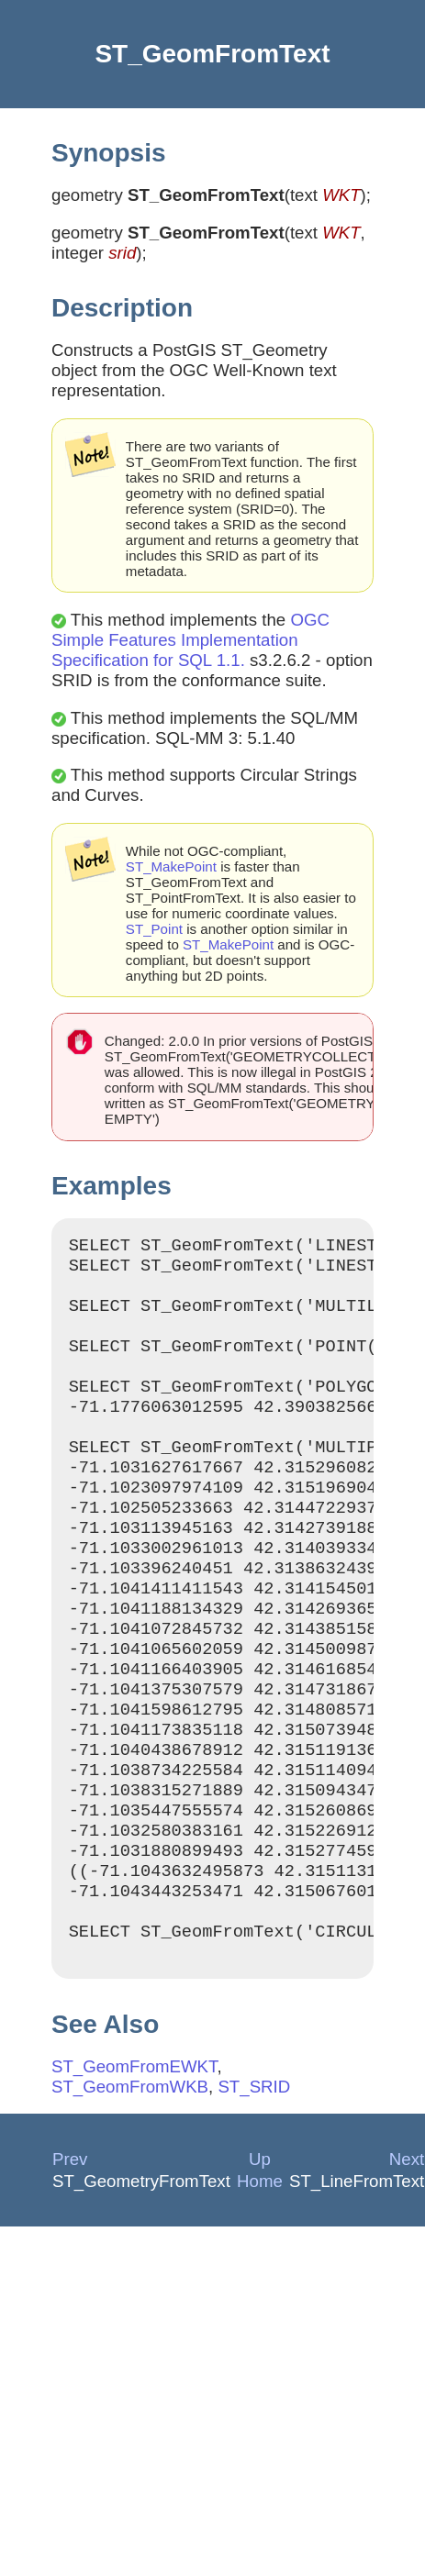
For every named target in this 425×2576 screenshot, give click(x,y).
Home (260, 2280)
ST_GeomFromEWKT (134, 2165)
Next (406, 2258)
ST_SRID (254, 2185)
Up (260, 2258)
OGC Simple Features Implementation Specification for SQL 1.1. (190, 640)
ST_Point (154, 929)
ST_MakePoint (171, 866)
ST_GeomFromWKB (129, 2185)
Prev (69, 2258)
